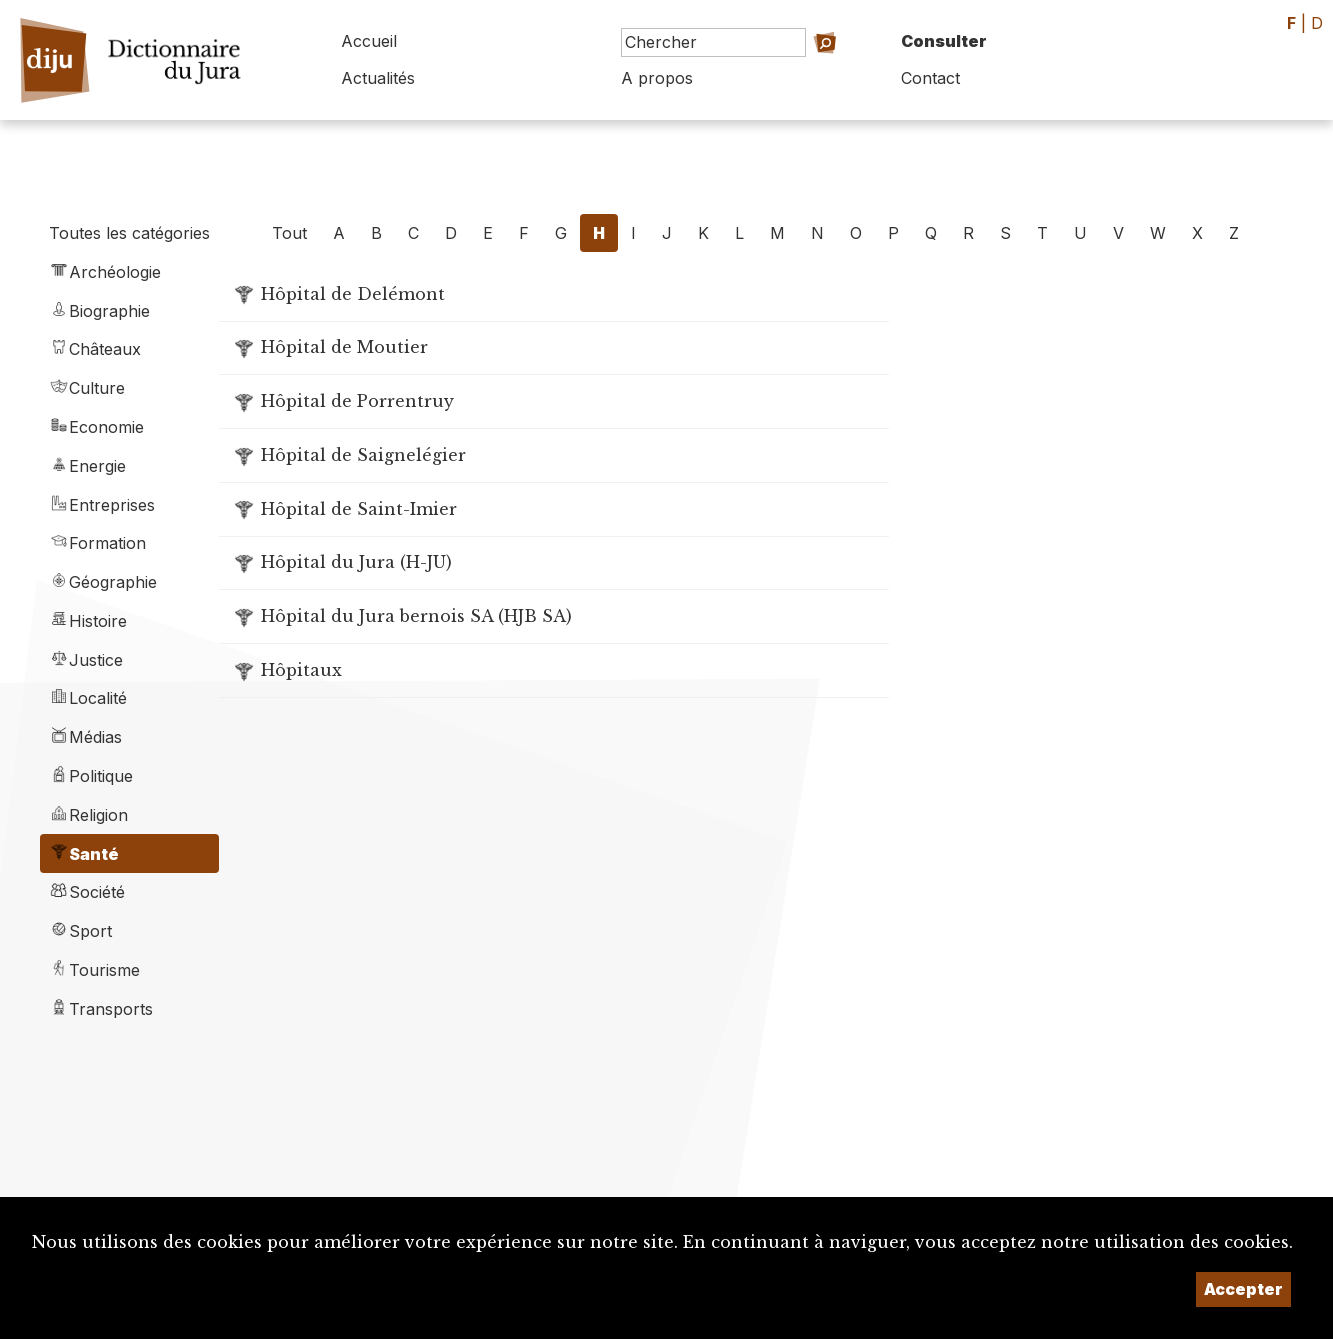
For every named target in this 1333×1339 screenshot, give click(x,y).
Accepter (1243, 1289)
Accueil (369, 41)
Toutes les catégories (129, 233)
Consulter (944, 41)
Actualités (378, 78)
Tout (289, 233)
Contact (930, 78)
